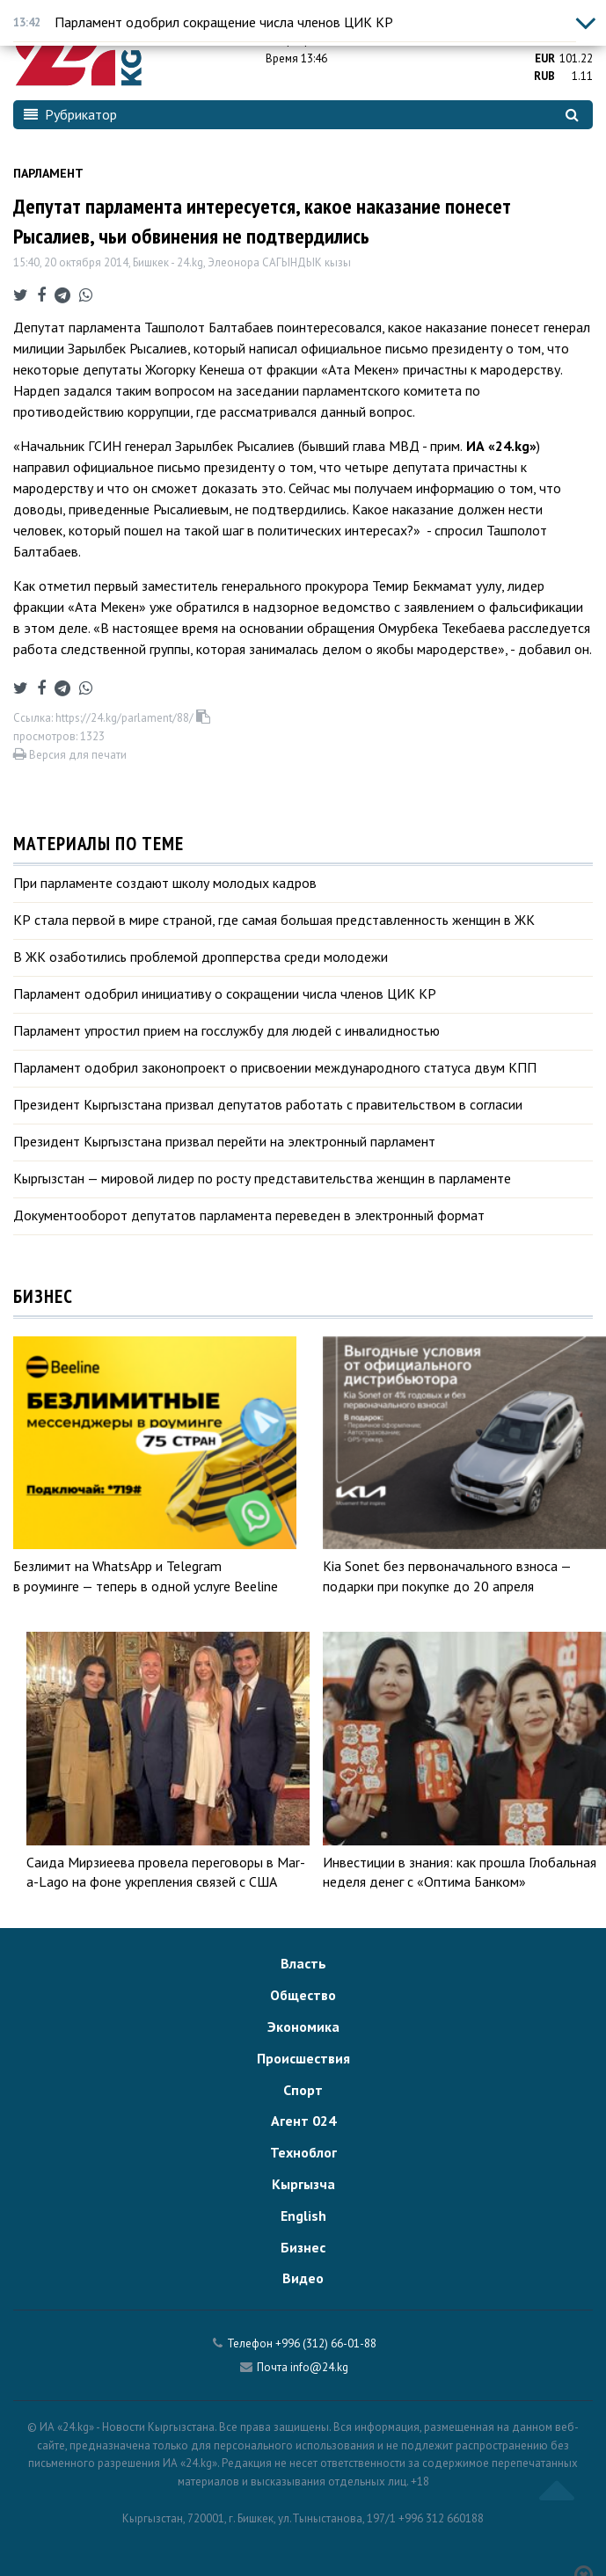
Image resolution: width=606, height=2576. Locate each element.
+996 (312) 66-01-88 (325, 2343)
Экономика (303, 2026)
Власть (303, 1963)
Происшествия (303, 2058)
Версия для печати (70, 754)
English (303, 2215)
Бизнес (303, 2247)
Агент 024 (303, 2120)
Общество (303, 1995)
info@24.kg (319, 2367)
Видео (303, 2278)
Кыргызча (303, 2184)
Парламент (48, 173)
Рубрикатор (70, 114)
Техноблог (303, 2152)
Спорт (303, 2090)
